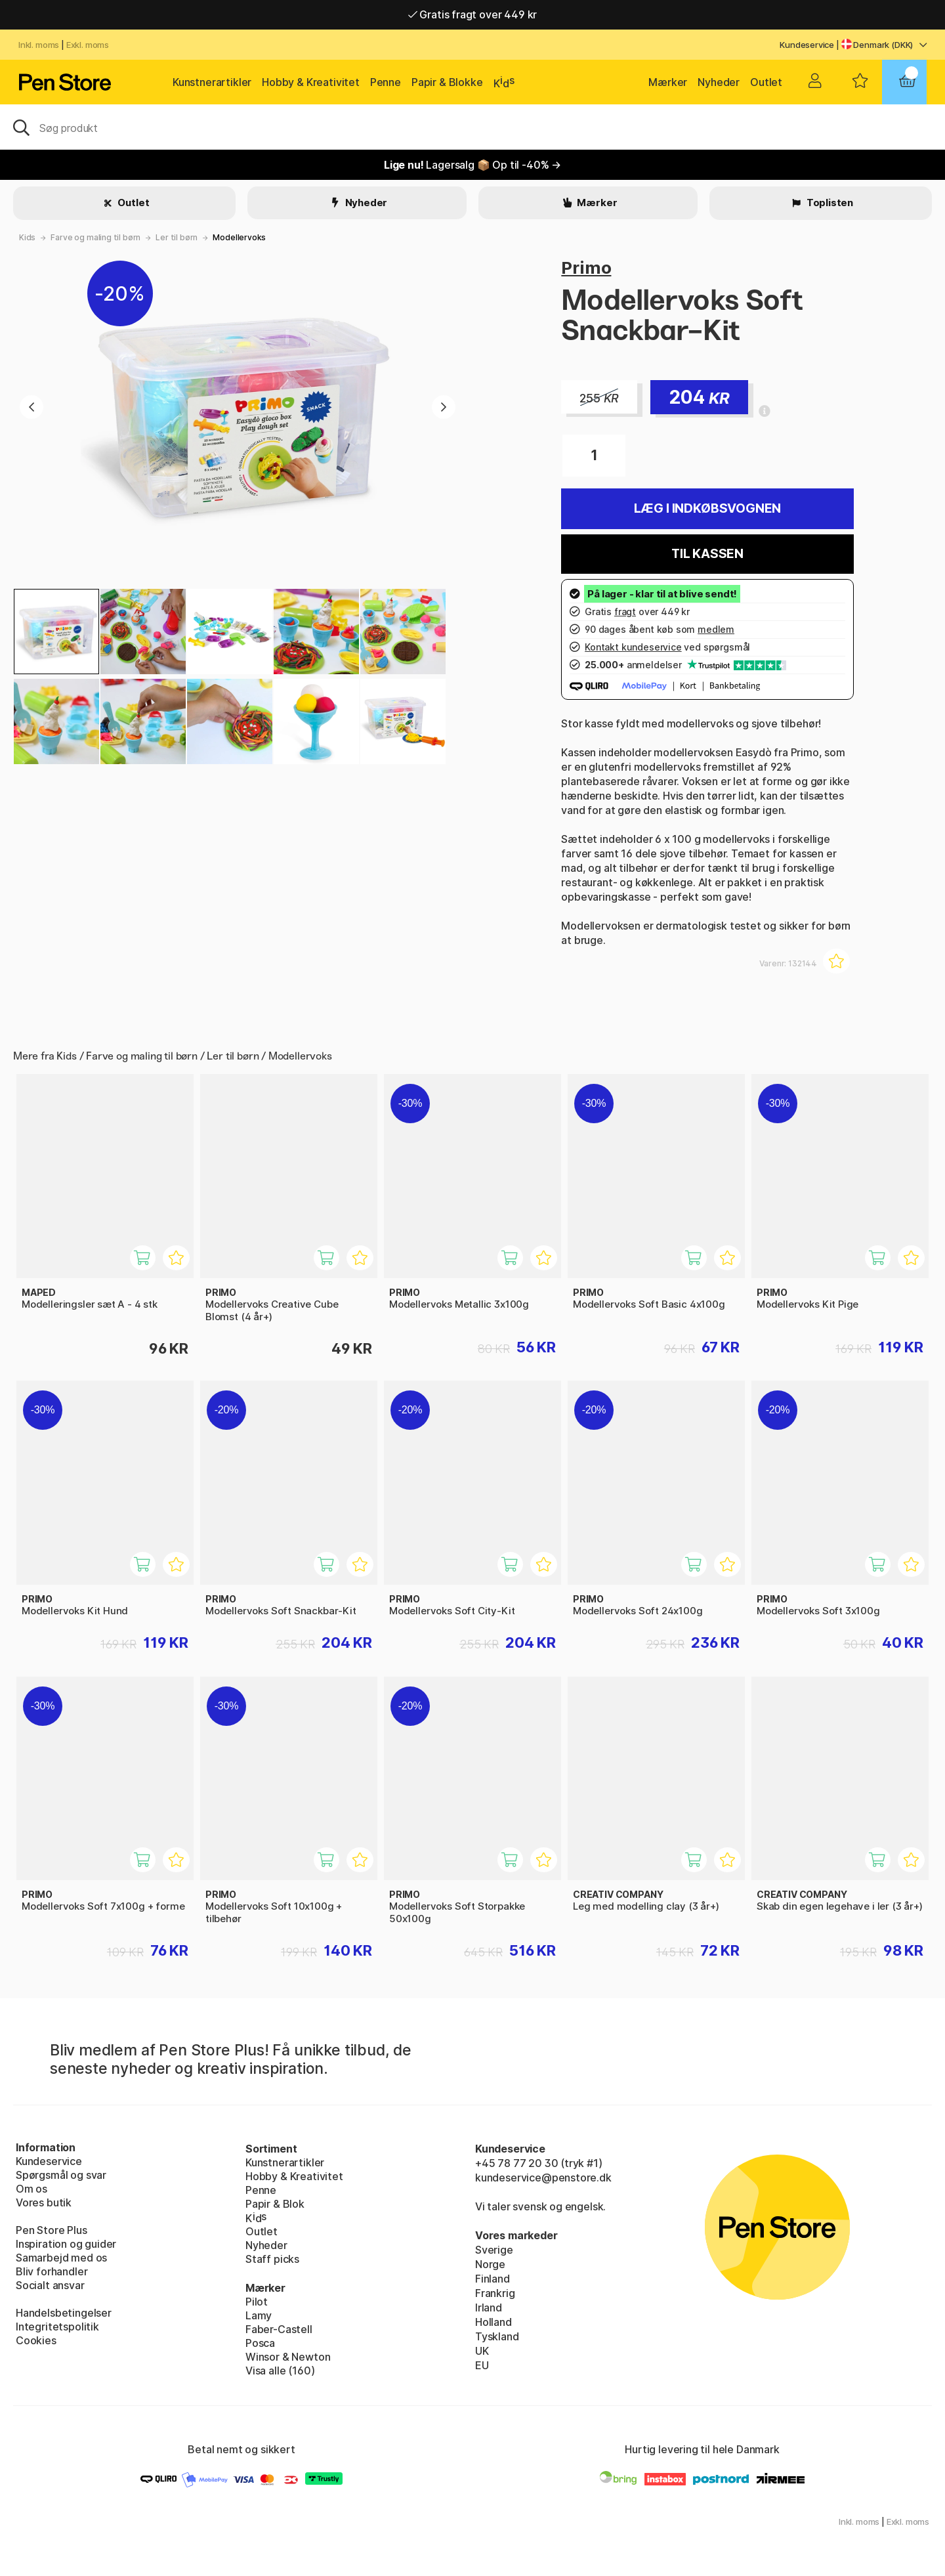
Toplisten (829, 202)
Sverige (494, 2249)
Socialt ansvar (50, 2285)
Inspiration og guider (66, 2243)
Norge (490, 2264)
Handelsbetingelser (64, 2312)
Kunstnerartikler (212, 82)
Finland (492, 2278)
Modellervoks (239, 237)
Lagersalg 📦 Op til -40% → (472, 164)
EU (482, 2365)
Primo (586, 267)
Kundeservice (807, 44)
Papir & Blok (274, 2203)
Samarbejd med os (61, 2257)
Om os (31, 2188)
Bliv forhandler (51, 2271)
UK (482, 2350)
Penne (385, 82)
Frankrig (495, 2293)
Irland (488, 2307)
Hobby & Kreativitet (311, 82)
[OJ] (472, 126)
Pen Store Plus (51, 2230)
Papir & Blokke (447, 82)
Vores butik (44, 2202)
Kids (27, 237)
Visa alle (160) (279, 2370)
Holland (493, 2322)
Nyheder (719, 82)
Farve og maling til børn (95, 237)
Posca (260, 2343)
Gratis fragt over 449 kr (472, 14)
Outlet (766, 82)
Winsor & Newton (287, 2356)
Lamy (258, 2315)
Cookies (36, 2340)
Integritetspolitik (57, 2326)
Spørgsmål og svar (61, 2174)
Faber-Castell (278, 2329)
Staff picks (272, 2258)
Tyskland (497, 2336)
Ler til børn (177, 237)
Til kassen (707, 553)
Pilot (256, 2301)
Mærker (667, 82)
